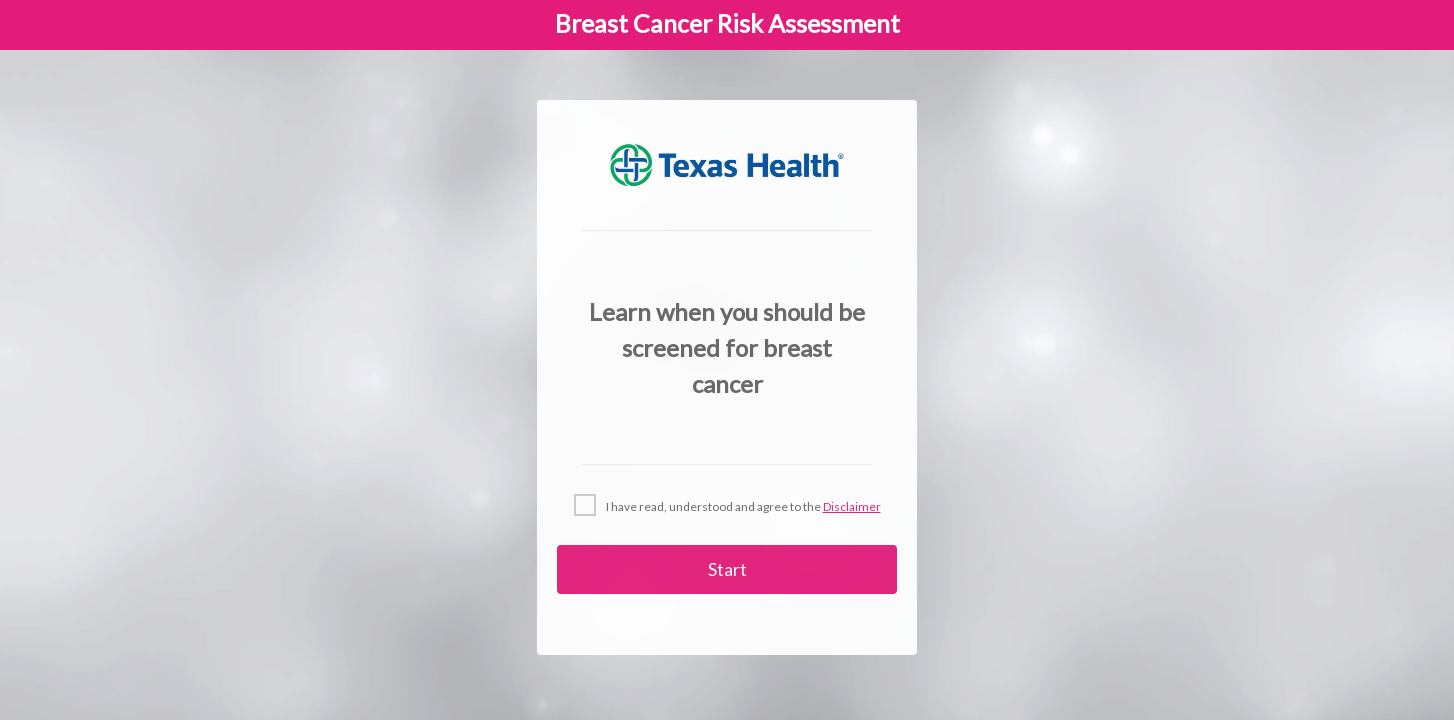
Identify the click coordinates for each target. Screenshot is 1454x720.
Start (727, 569)
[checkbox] (727, 505)
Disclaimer (852, 506)
